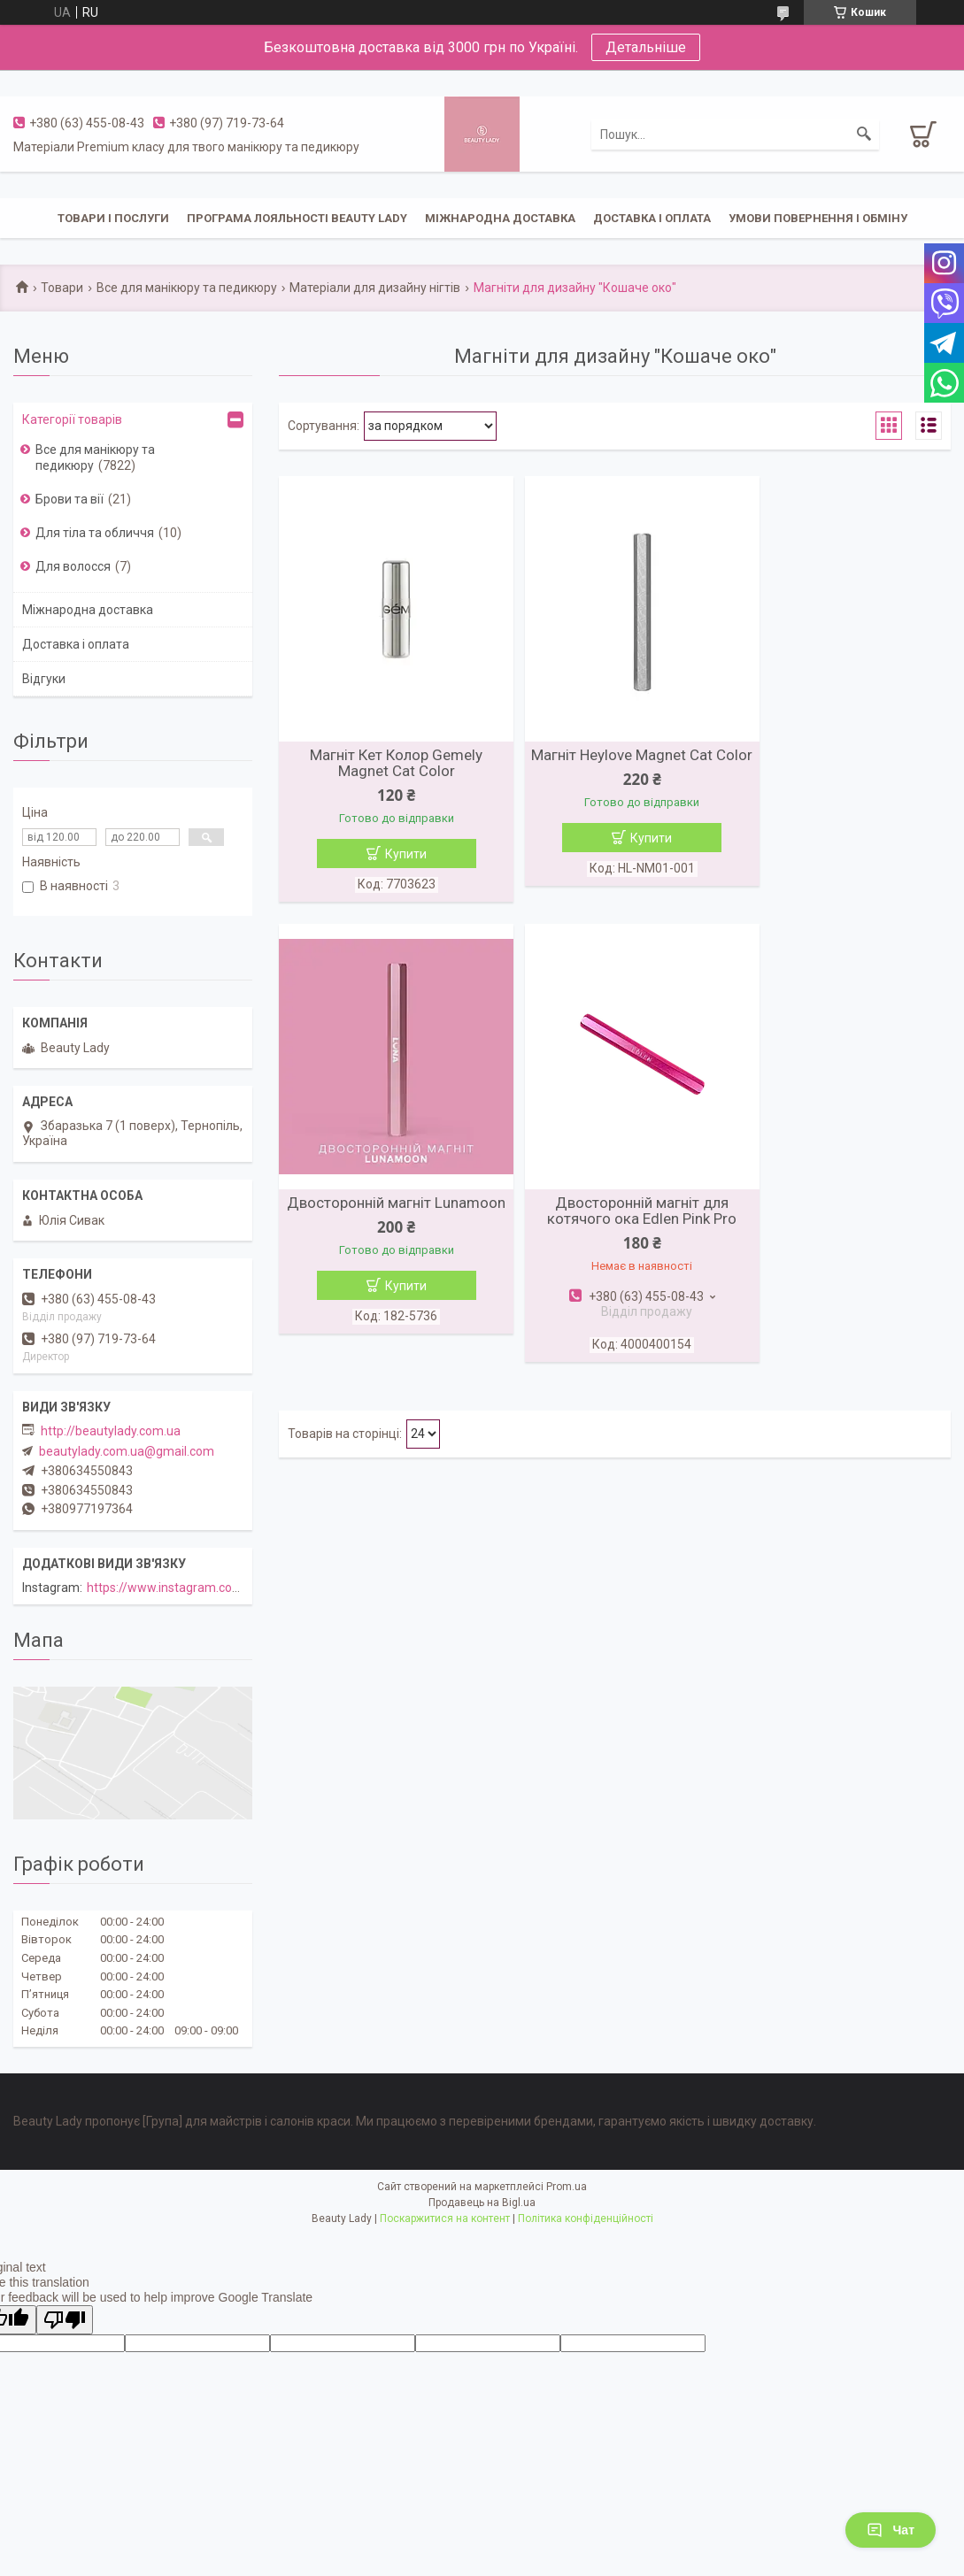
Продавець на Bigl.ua (482, 2202)
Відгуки (44, 679)
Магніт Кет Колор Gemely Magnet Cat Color (387, 763)
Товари (62, 288)
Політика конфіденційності (585, 2218)
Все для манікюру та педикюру (186, 288)
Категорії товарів (72, 419)
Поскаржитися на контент (445, 2218)
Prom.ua (566, 2186)
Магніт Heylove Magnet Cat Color (615, 763)
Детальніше (645, 47)
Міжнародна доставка (500, 218)
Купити (396, 854)
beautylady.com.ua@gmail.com (126, 1451)
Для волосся (73, 566)
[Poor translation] (64, 2319)
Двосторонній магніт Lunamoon (842, 763)
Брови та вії (69, 499)
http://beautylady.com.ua (111, 1431)
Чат (890, 2530)
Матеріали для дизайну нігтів (374, 288)
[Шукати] (864, 134)
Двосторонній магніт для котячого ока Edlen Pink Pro (387, 1215)
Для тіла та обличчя (94, 533)
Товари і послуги (113, 218)
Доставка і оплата (652, 218)
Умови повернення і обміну (818, 218)
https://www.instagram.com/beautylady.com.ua (220, 1587)
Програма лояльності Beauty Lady (297, 218)
